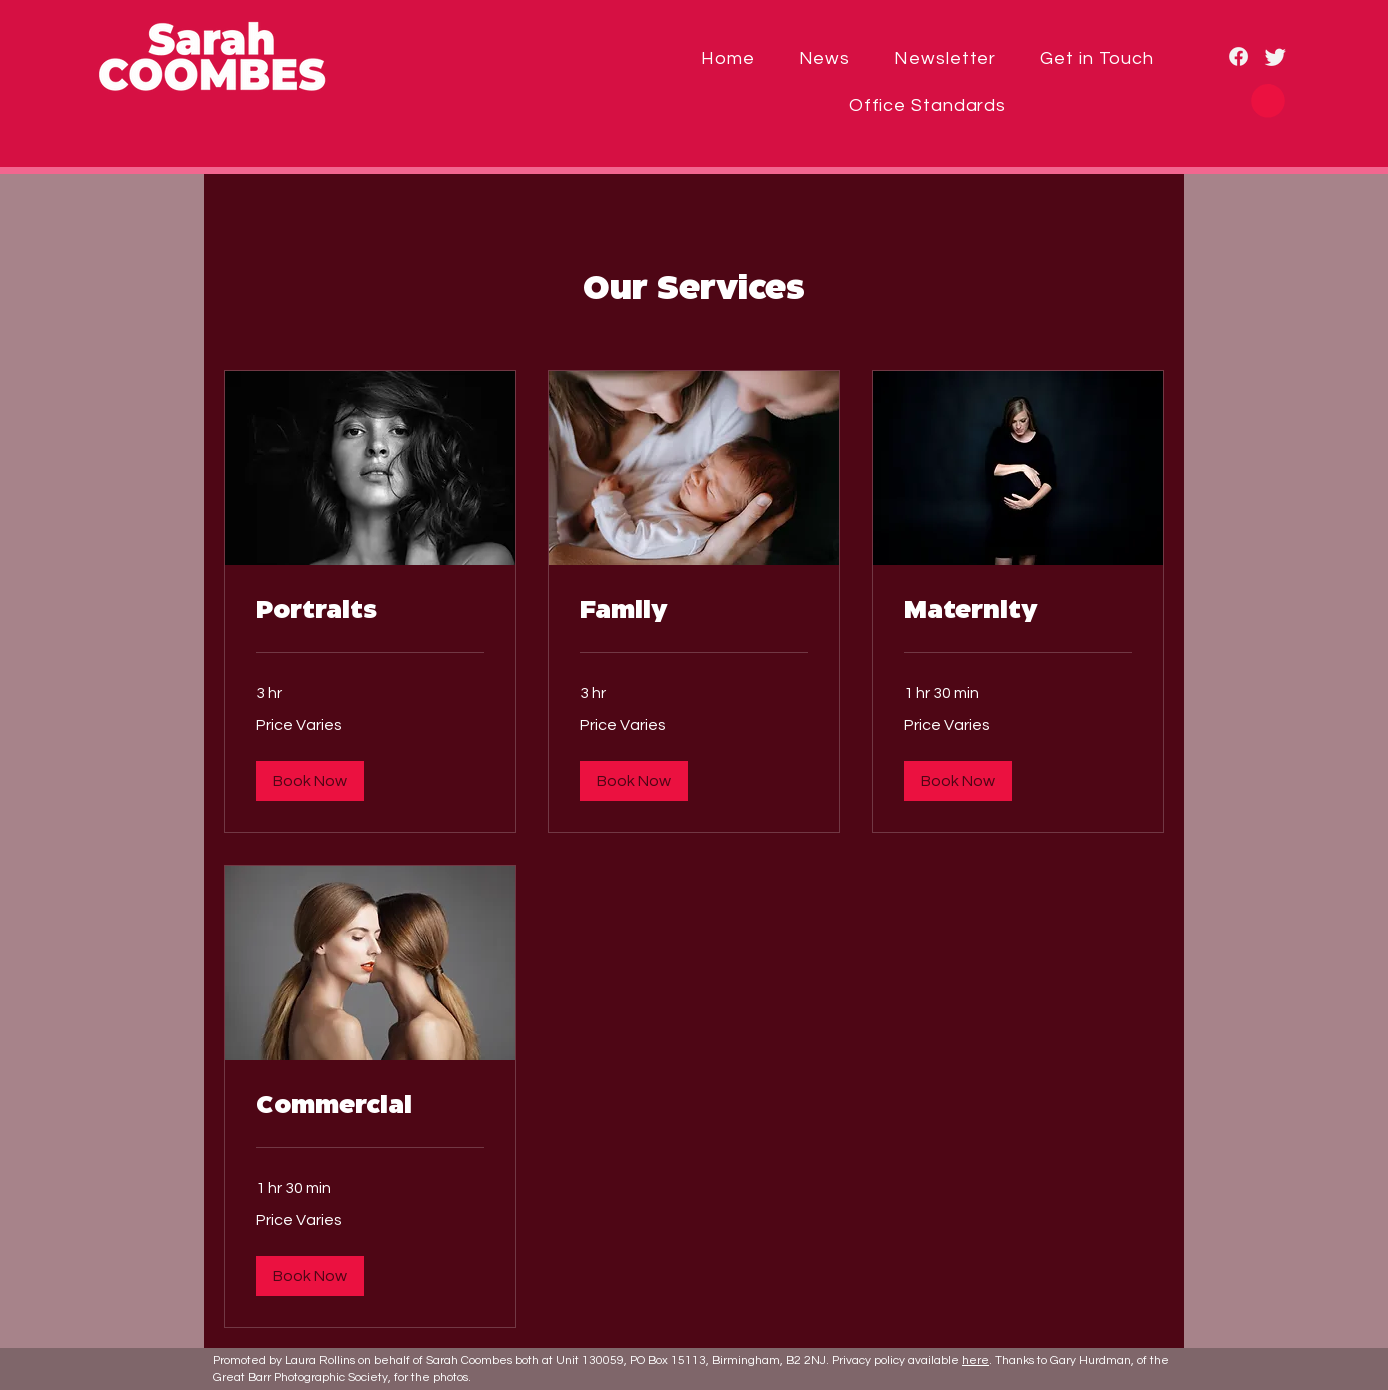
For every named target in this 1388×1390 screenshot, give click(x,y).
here (975, 1360)
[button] (1268, 101)
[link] (370, 612)
